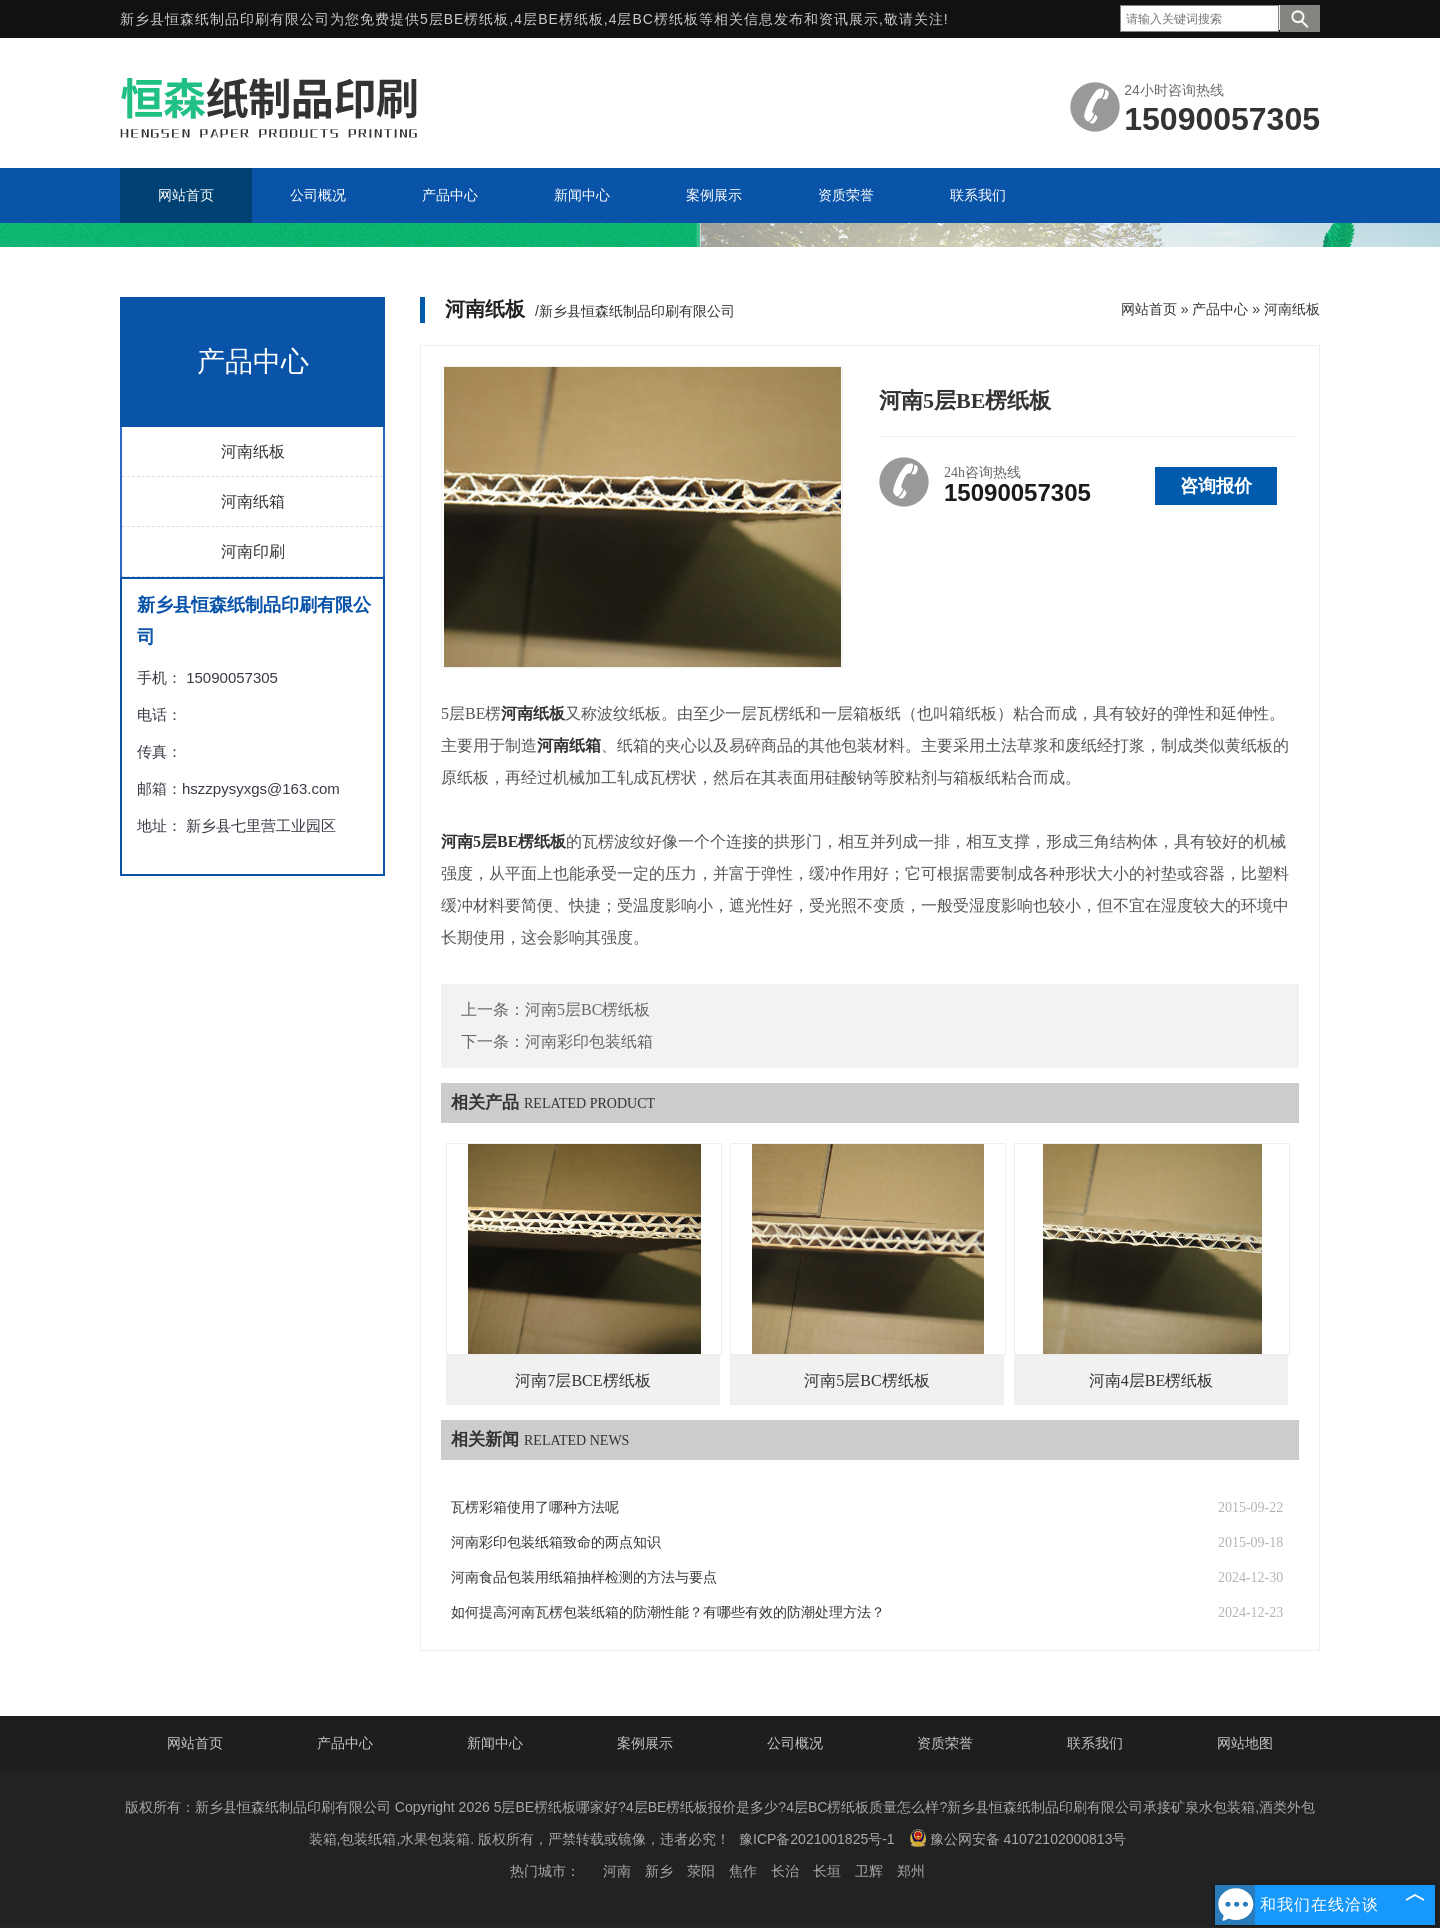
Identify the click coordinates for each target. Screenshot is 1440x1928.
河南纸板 (253, 451)
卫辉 (869, 1871)
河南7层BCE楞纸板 (582, 1380)
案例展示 (645, 1743)
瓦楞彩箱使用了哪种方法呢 (535, 1507)
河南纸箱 (253, 501)
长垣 (827, 1871)
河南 (617, 1871)
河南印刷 (253, 551)
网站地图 (1245, 1743)
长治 (785, 1871)
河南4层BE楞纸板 (1151, 1380)
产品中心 (1220, 309)
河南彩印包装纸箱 (589, 1041)
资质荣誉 (945, 1743)
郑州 (911, 1871)
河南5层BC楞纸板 (587, 1009)
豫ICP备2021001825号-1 (817, 1839)
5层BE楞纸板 (464, 19)
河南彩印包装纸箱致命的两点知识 (556, 1542)
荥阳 (701, 1871)
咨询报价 (1216, 486)
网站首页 (1149, 309)
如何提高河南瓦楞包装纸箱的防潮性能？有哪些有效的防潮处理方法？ (668, 1612)
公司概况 (795, 1743)
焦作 (743, 1871)
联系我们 (1095, 1743)
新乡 (659, 1871)
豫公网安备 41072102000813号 (1018, 1838)
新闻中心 (495, 1743)
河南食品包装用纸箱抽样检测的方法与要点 (584, 1577)
